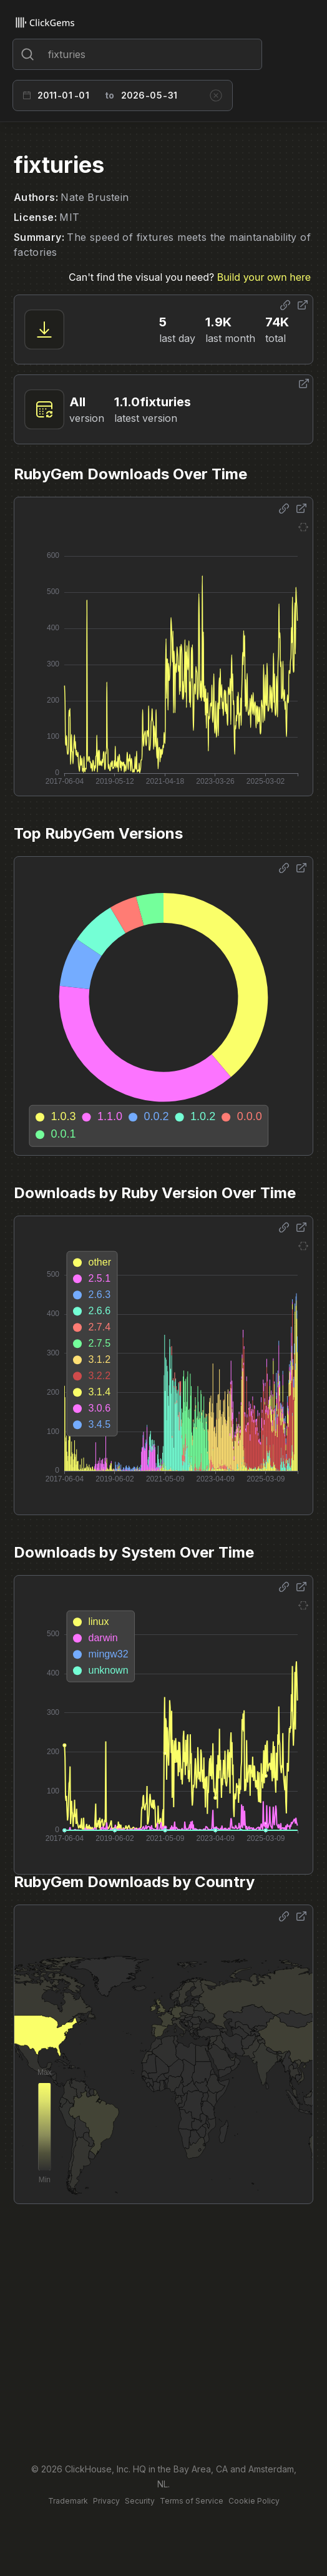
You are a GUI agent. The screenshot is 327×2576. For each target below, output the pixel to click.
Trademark (68, 2500)
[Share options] (285, 305)
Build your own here (264, 277)
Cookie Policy (254, 2500)
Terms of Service (191, 2500)
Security (140, 2500)
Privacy (106, 2500)
